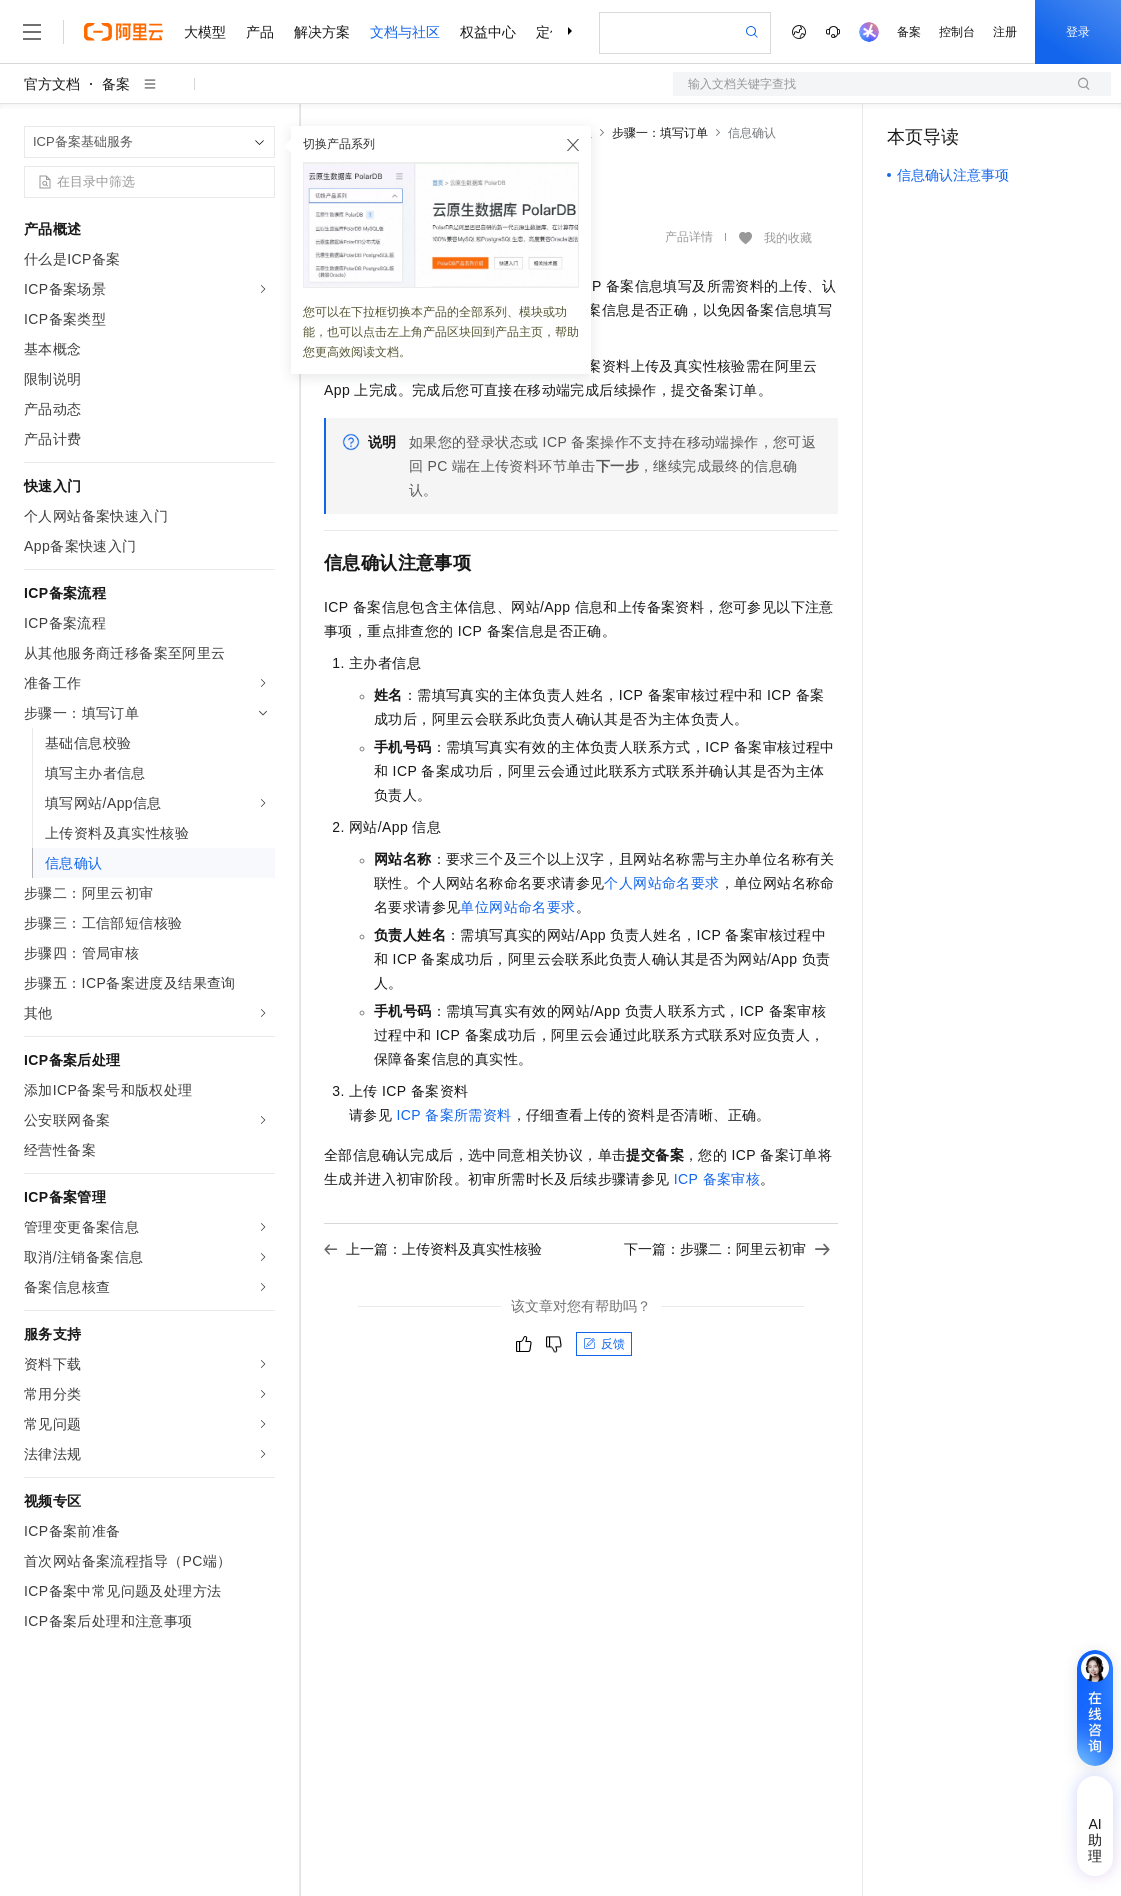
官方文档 (52, 84)
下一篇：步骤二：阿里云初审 (727, 1249)
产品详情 (689, 237)
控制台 (957, 32)
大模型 (205, 32)
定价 (550, 32)
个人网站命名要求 (661, 883)
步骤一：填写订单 (660, 133)
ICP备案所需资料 (453, 1115)
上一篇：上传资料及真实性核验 (433, 1249)
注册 (1005, 32)
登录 (1078, 32)
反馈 (604, 1344)
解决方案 (322, 32)
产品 (260, 32)
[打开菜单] (32, 32)
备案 (909, 32)
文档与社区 (405, 32)
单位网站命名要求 (517, 907)
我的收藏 (788, 238)
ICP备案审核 (717, 1179)
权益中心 (488, 32)
